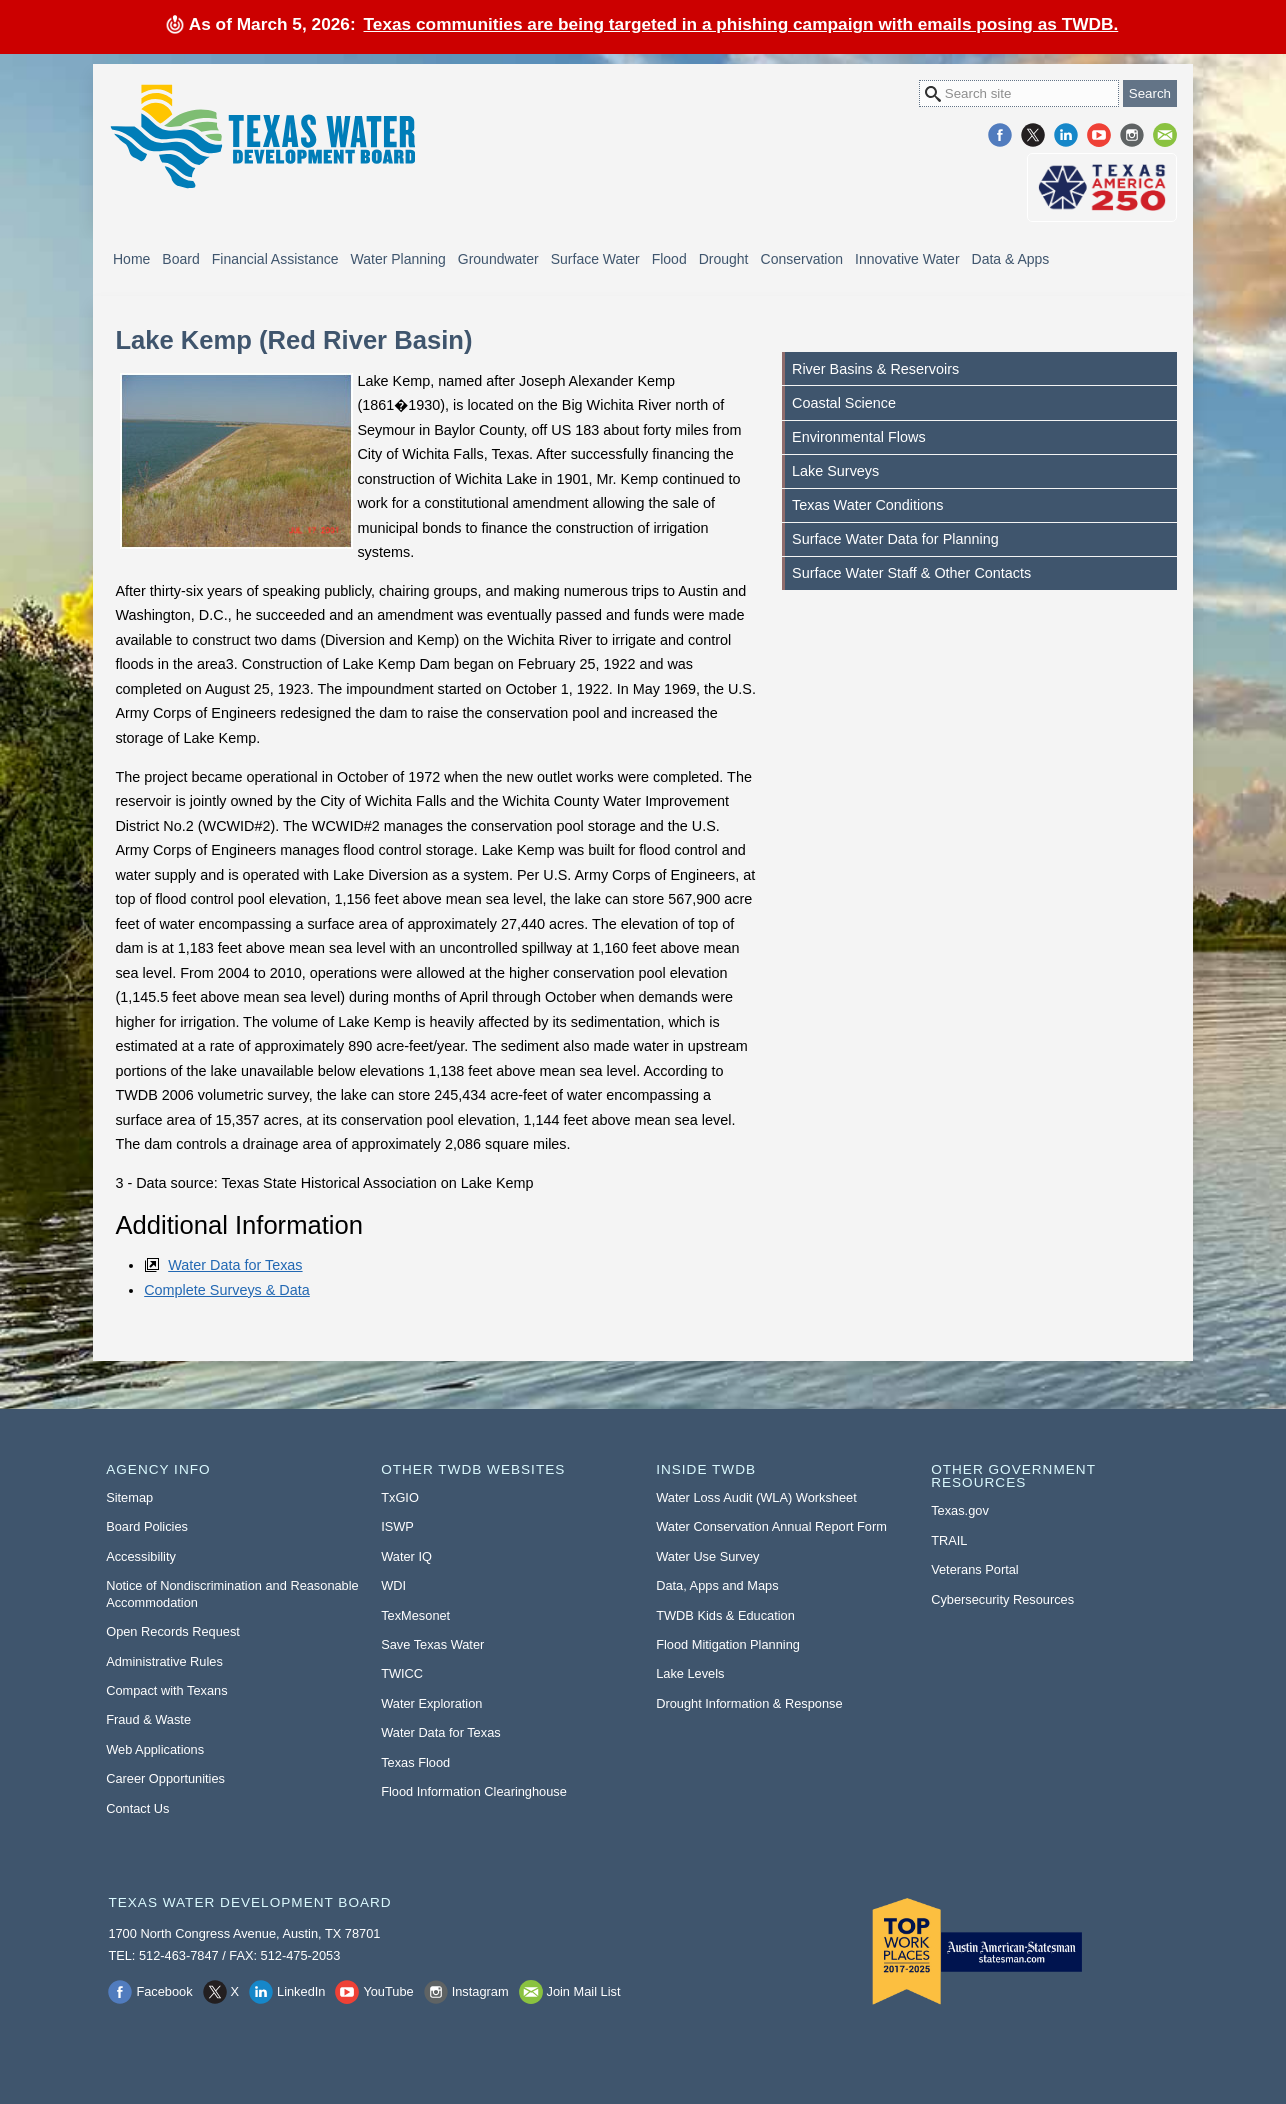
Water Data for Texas (235, 1265)
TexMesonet (415, 1615)
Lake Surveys (835, 471)
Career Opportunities (165, 1778)
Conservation (802, 259)
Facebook (1000, 135)
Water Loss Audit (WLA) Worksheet (756, 1497)
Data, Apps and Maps (717, 1585)
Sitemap (129, 1497)
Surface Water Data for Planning (895, 539)
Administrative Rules (164, 1661)
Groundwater (498, 259)
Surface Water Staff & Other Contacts (911, 573)
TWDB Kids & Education (725, 1615)
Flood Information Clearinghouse (474, 1791)
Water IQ (406, 1556)
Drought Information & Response (749, 1703)
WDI (393, 1585)
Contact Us (137, 1808)
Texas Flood (415, 1762)
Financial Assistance (275, 259)
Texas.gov (960, 1510)
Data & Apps (1011, 259)
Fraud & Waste (148, 1719)
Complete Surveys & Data (227, 1290)
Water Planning (398, 259)
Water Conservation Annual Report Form (771, 1526)
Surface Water (595, 259)
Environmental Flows (859, 437)
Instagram (1132, 135)
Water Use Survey (707, 1556)
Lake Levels (690, 1673)
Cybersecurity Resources (1002, 1599)
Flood (669, 259)
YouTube (1099, 135)
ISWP (397, 1526)
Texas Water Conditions (867, 505)
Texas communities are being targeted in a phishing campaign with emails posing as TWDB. (741, 24)
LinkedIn (1066, 135)
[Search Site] (1019, 93)
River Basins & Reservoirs (875, 369)
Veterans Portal (975, 1569)
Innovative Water (907, 259)
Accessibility (141, 1556)
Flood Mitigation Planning (728, 1644)
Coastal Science (844, 403)
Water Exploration (431, 1703)
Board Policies (147, 1526)
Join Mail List (1165, 135)
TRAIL (949, 1540)
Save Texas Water (432, 1644)
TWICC (402, 1673)
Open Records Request (173, 1631)
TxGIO (400, 1497)
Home (131, 259)
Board (180, 259)
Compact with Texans (166, 1690)
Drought (724, 259)
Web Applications (155, 1749)
